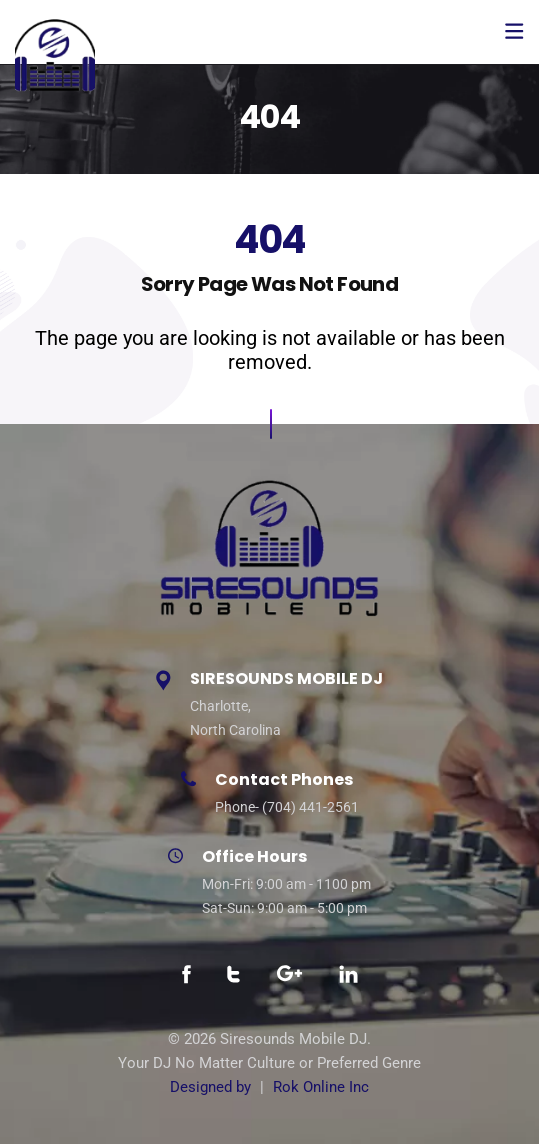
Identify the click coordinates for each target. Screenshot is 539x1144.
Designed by (210, 1087)
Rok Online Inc (321, 1087)
